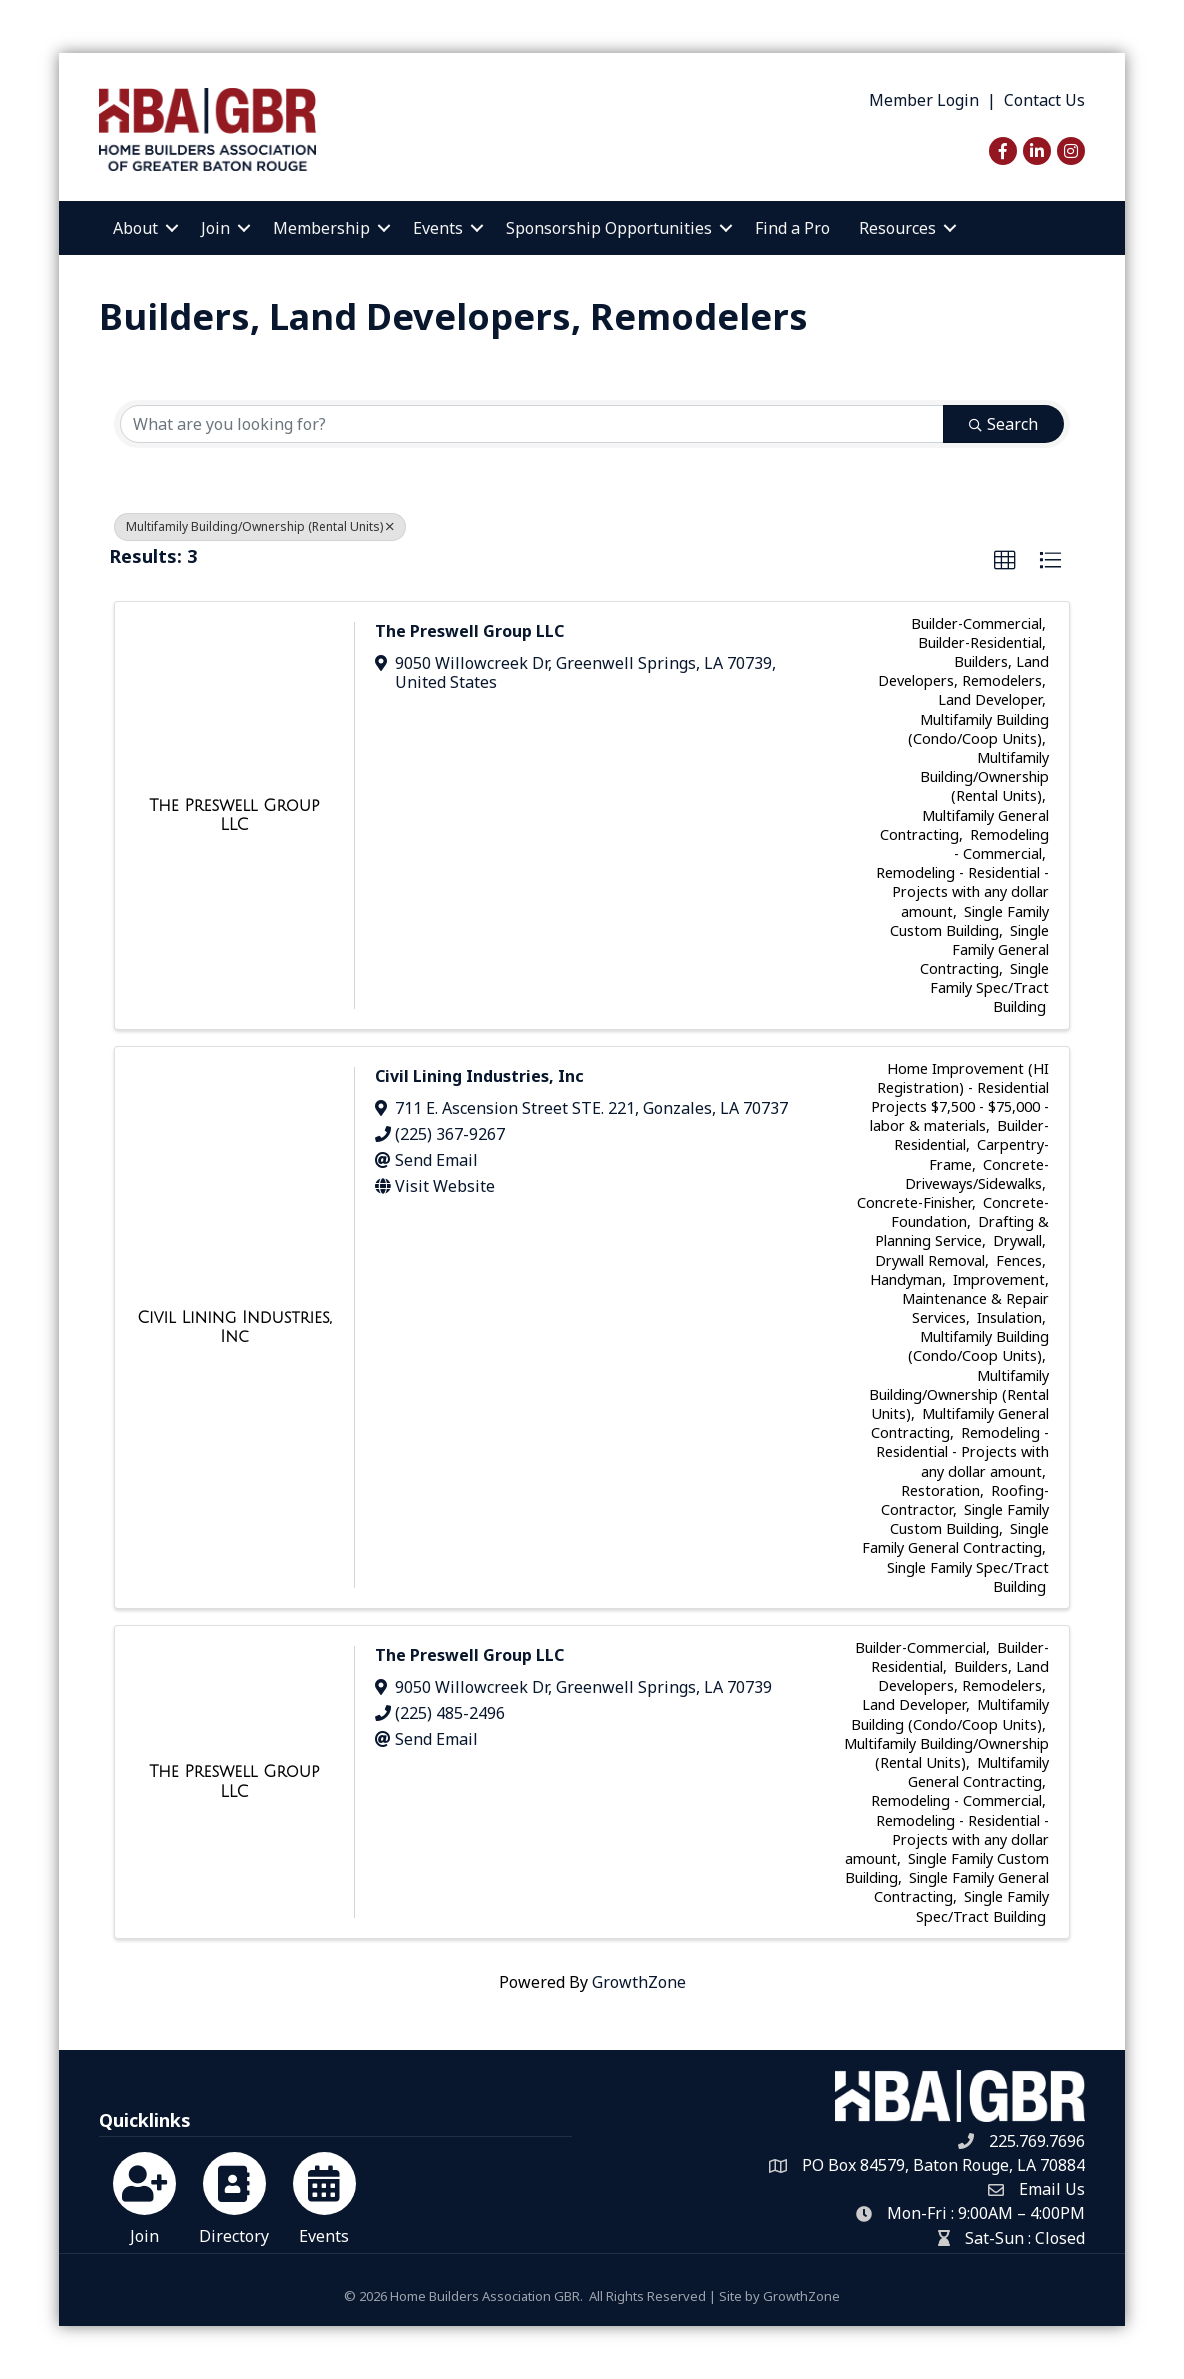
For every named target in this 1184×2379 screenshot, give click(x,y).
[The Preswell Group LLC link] (234, 815)
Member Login (924, 100)
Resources (897, 228)
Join (215, 228)
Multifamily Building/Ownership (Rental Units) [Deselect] (260, 526)
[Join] (144, 2195)
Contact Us (1044, 100)
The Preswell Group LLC (469, 631)
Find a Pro (792, 228)
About (135, 228)
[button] (1005, 561)
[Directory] (234, 2195)
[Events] (324, 2195)
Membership (321, 228)
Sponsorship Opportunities (609, 228)
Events (438, 228)
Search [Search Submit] (1003, 424)
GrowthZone (639, 1982)
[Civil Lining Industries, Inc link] (234, 1327)
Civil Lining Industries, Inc (479, 1076)
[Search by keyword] (532, 424)
